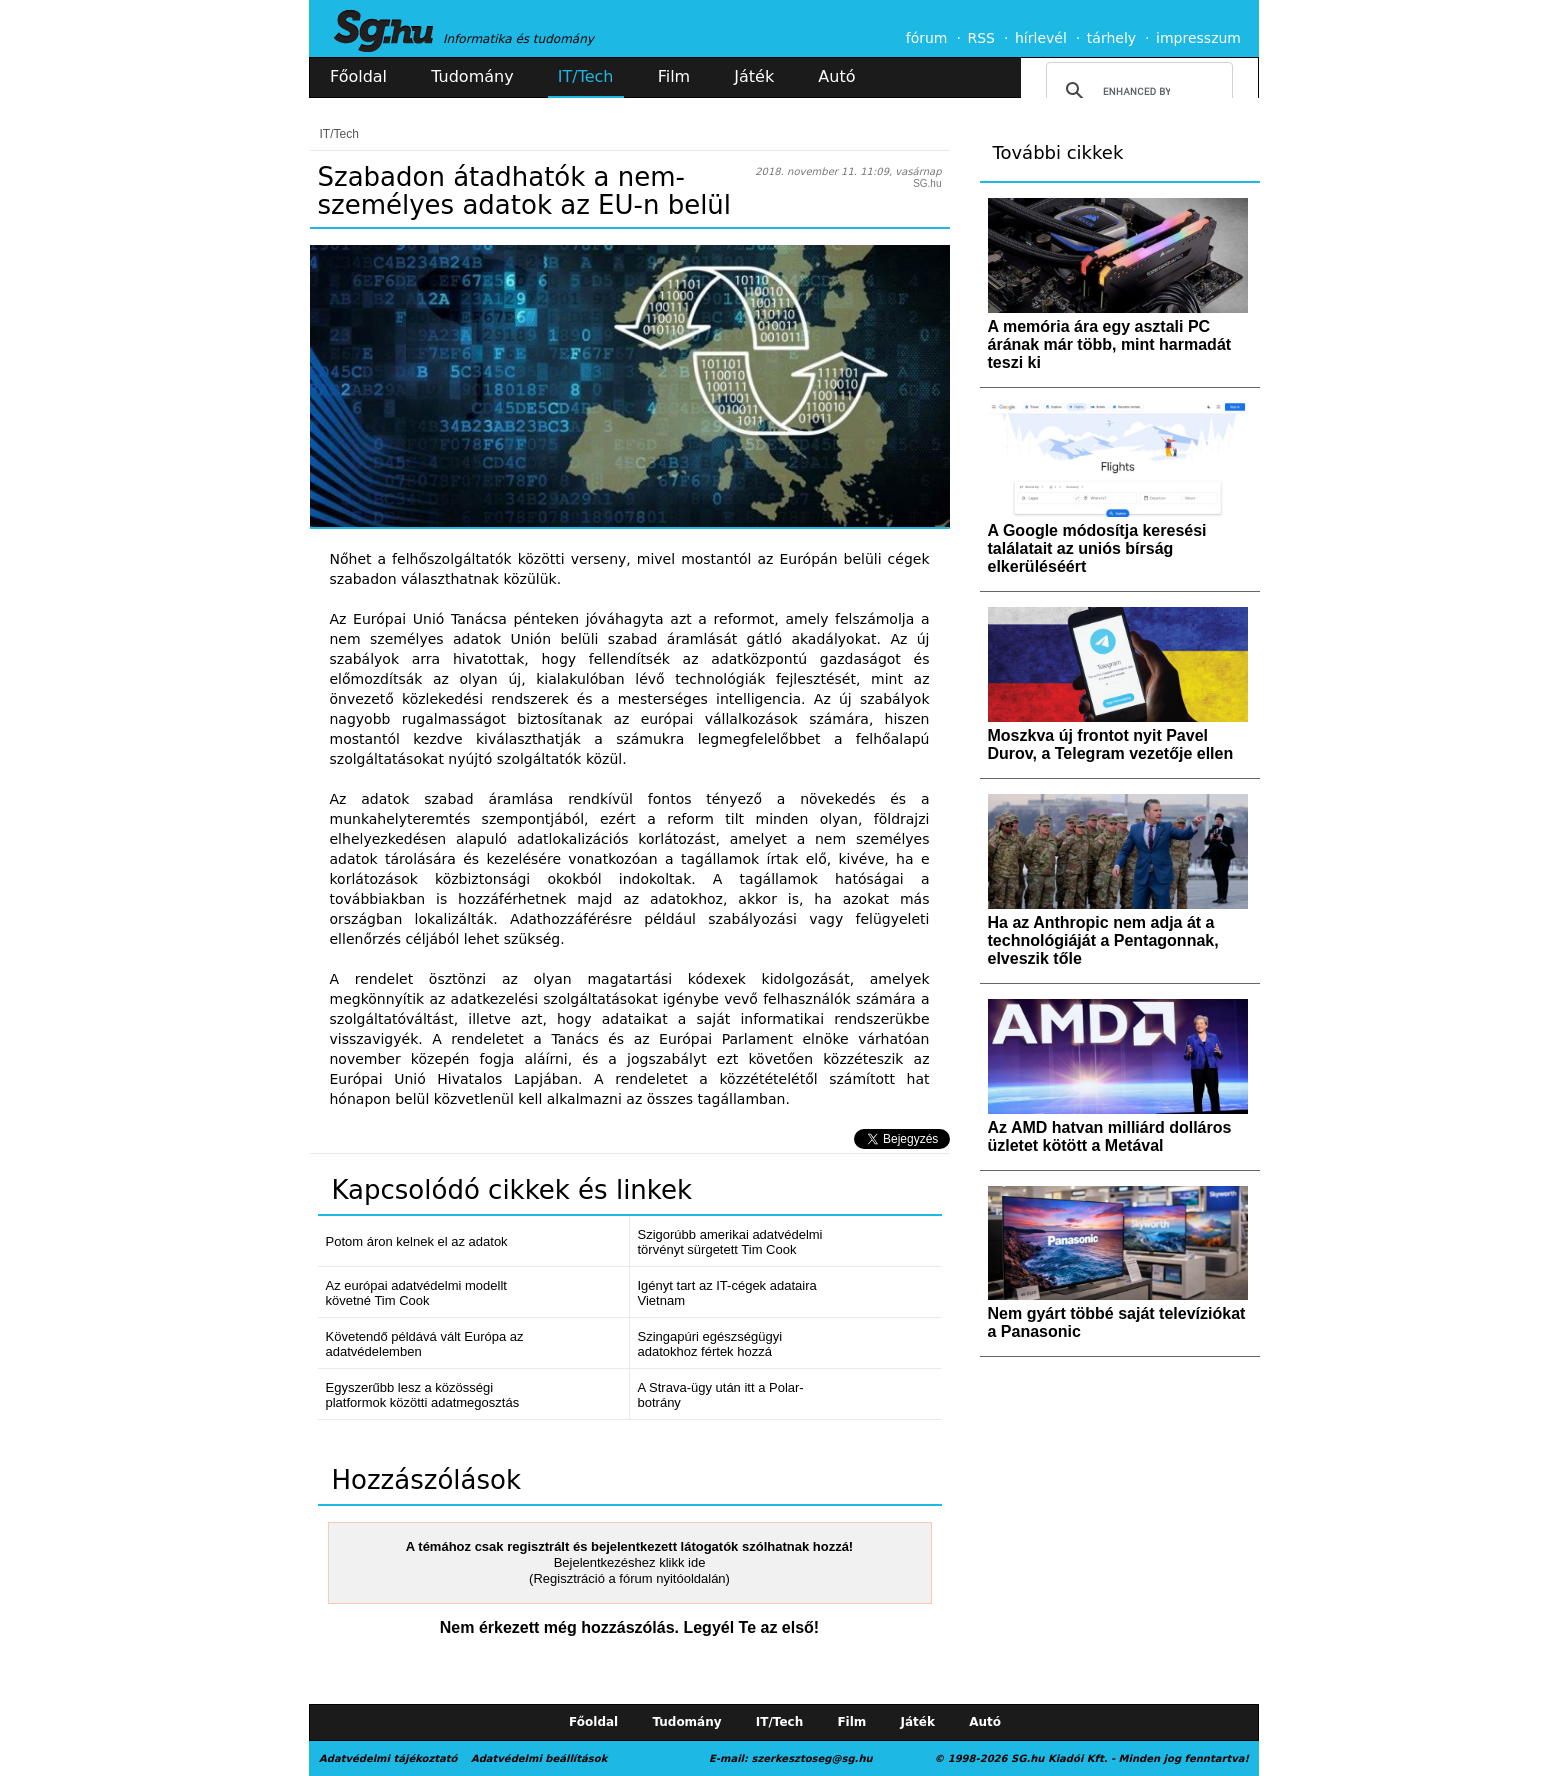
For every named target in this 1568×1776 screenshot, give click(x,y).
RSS (981, 38)
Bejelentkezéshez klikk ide (630, 1562)
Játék (754, 76)
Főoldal (358, 76)
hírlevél (1041, 38)
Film (674, 76)
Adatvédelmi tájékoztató (388, 1758)
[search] (1136, 91)
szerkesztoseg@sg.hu (812, 1758)
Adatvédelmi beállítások (539, 1758)
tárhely (1111, 38)
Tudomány (472, 76)
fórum (927, 38)
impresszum (1198, 38)
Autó (836, 76)
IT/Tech (586, 76)
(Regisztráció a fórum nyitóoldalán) (629, 1578)
